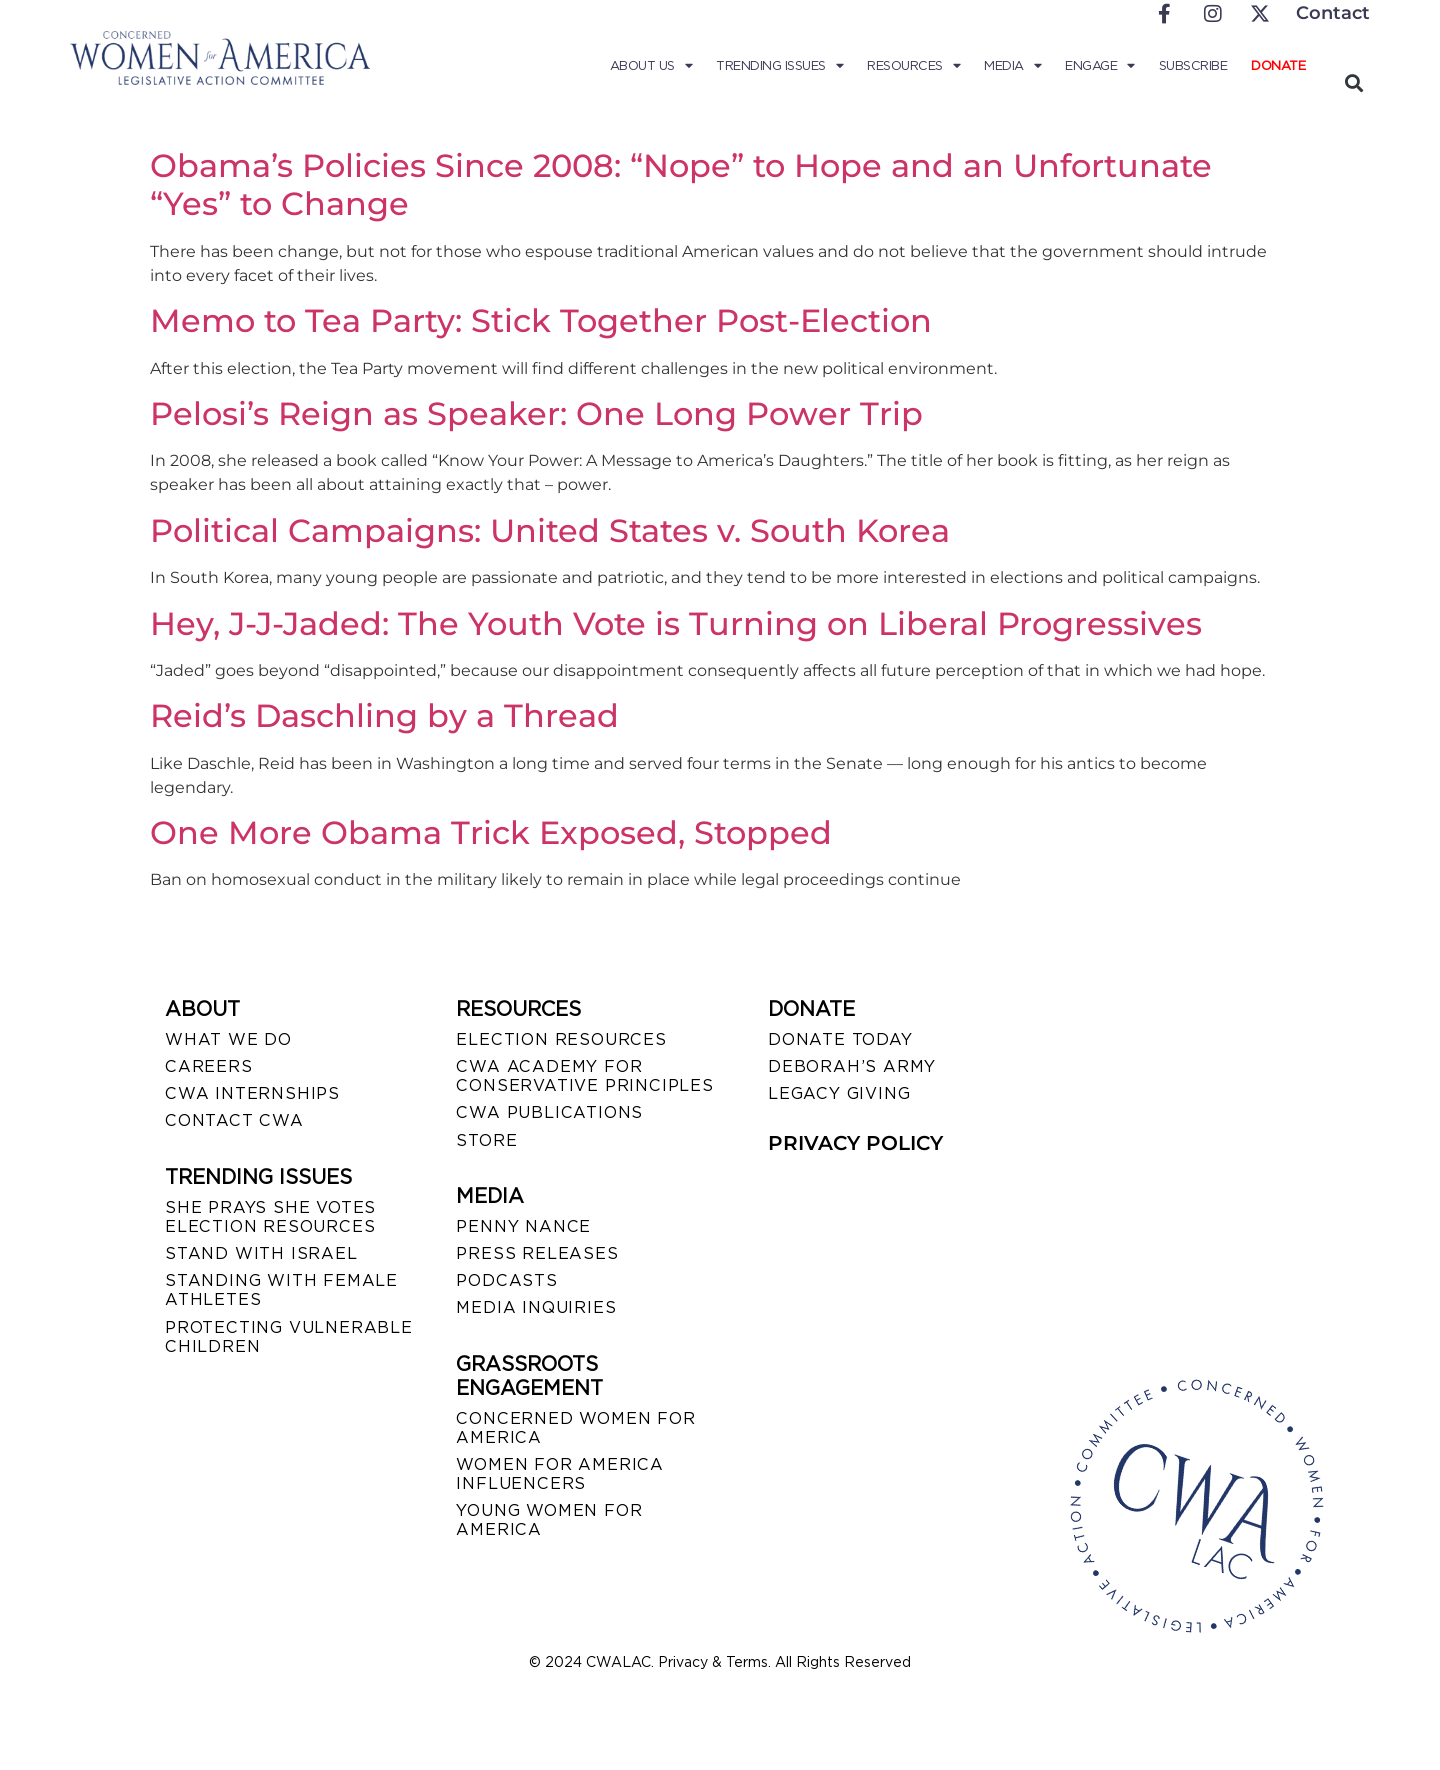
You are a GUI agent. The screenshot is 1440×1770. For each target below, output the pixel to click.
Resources (913, 66)
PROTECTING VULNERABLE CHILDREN (289, 1337)
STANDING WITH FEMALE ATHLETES (281, 1290)
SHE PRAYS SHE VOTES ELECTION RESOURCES (270, 1217)
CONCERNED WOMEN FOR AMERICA (575, 1428)
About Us (651, 66)
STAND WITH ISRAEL (261, 1253)
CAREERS (209, 1066)
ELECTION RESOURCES (561, 1039)
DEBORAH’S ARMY (852, 1066)
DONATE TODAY (840, 1039)
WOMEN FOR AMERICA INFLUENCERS (560, 1474)
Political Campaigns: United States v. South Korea (550, 530)
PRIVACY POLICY (855, 1143)
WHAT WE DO (228, 1039)
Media (1012, 66)
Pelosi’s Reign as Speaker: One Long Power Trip (536, 413)
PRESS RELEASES (537, 1253)
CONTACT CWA (234, 1120)
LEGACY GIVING (839, 1093)
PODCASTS (506, 1280)
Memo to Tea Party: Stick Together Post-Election (541, 320)
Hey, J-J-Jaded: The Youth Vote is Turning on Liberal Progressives (676, 623)
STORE (486, 1140)
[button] (1353, 82)
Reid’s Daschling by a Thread (384, 715)
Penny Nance (523, 1226)
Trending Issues (779, 66)
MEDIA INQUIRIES (536, 1307)
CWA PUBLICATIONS (549, 1112)
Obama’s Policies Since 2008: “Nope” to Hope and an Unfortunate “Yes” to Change (681, 184)
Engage (1100, 66)
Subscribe (1193, 65)
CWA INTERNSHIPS (252, 1093)
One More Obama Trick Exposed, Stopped (491, 832)
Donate (1278, 65)
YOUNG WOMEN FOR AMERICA (549, 1520)
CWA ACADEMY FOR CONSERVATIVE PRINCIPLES (584, 1076)
